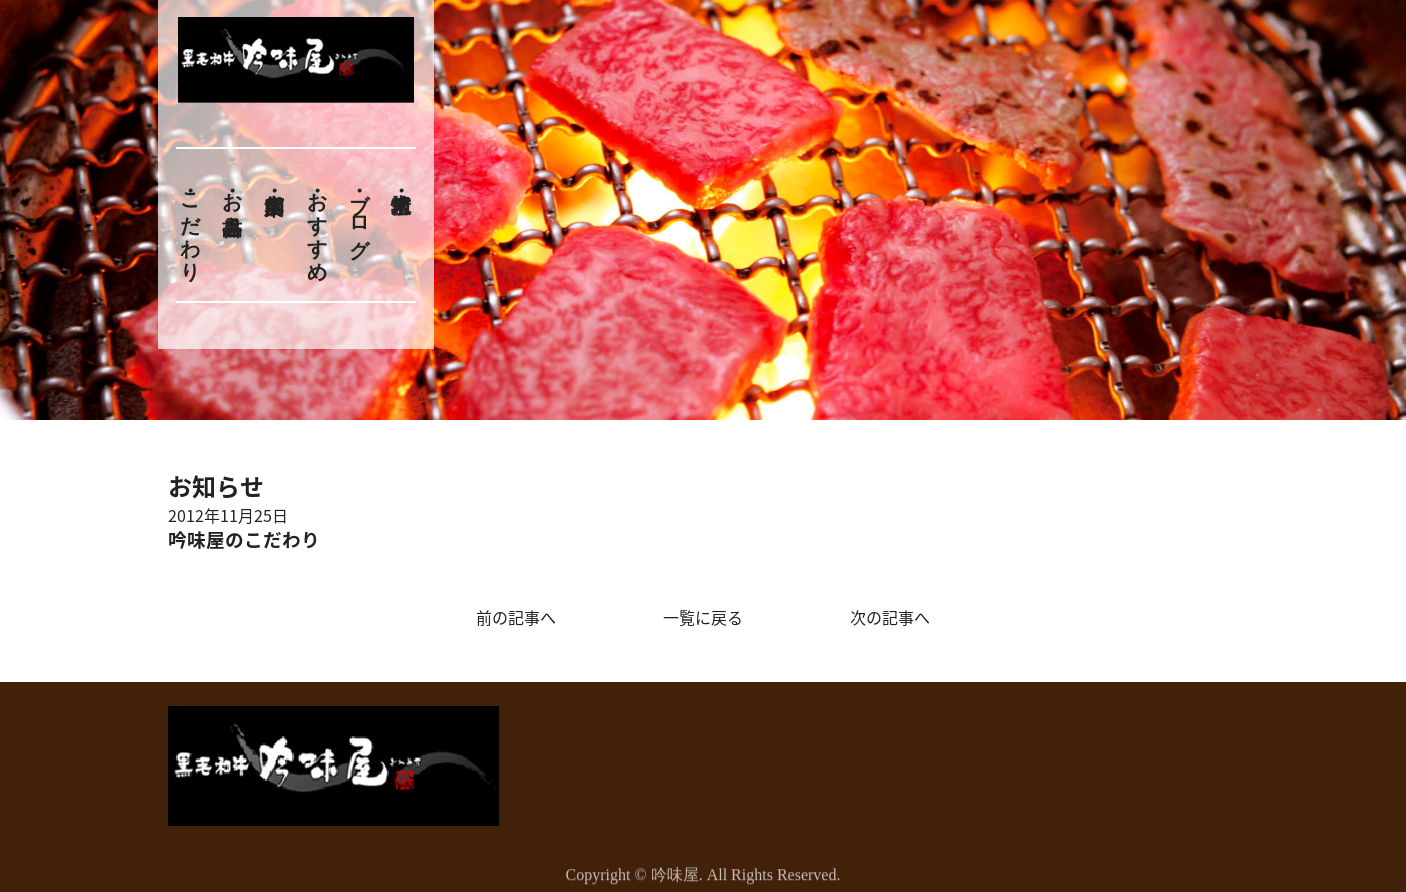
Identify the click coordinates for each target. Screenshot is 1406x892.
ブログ (360, 213)
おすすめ (317, 225)
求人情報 (1091, 776)
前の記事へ (516, 617)
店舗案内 (859, 776)
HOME (620, 776)
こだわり (190, 225)
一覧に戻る (703, 617)
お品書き (232, 202)
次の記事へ (890, 617)
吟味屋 (675, 879)
